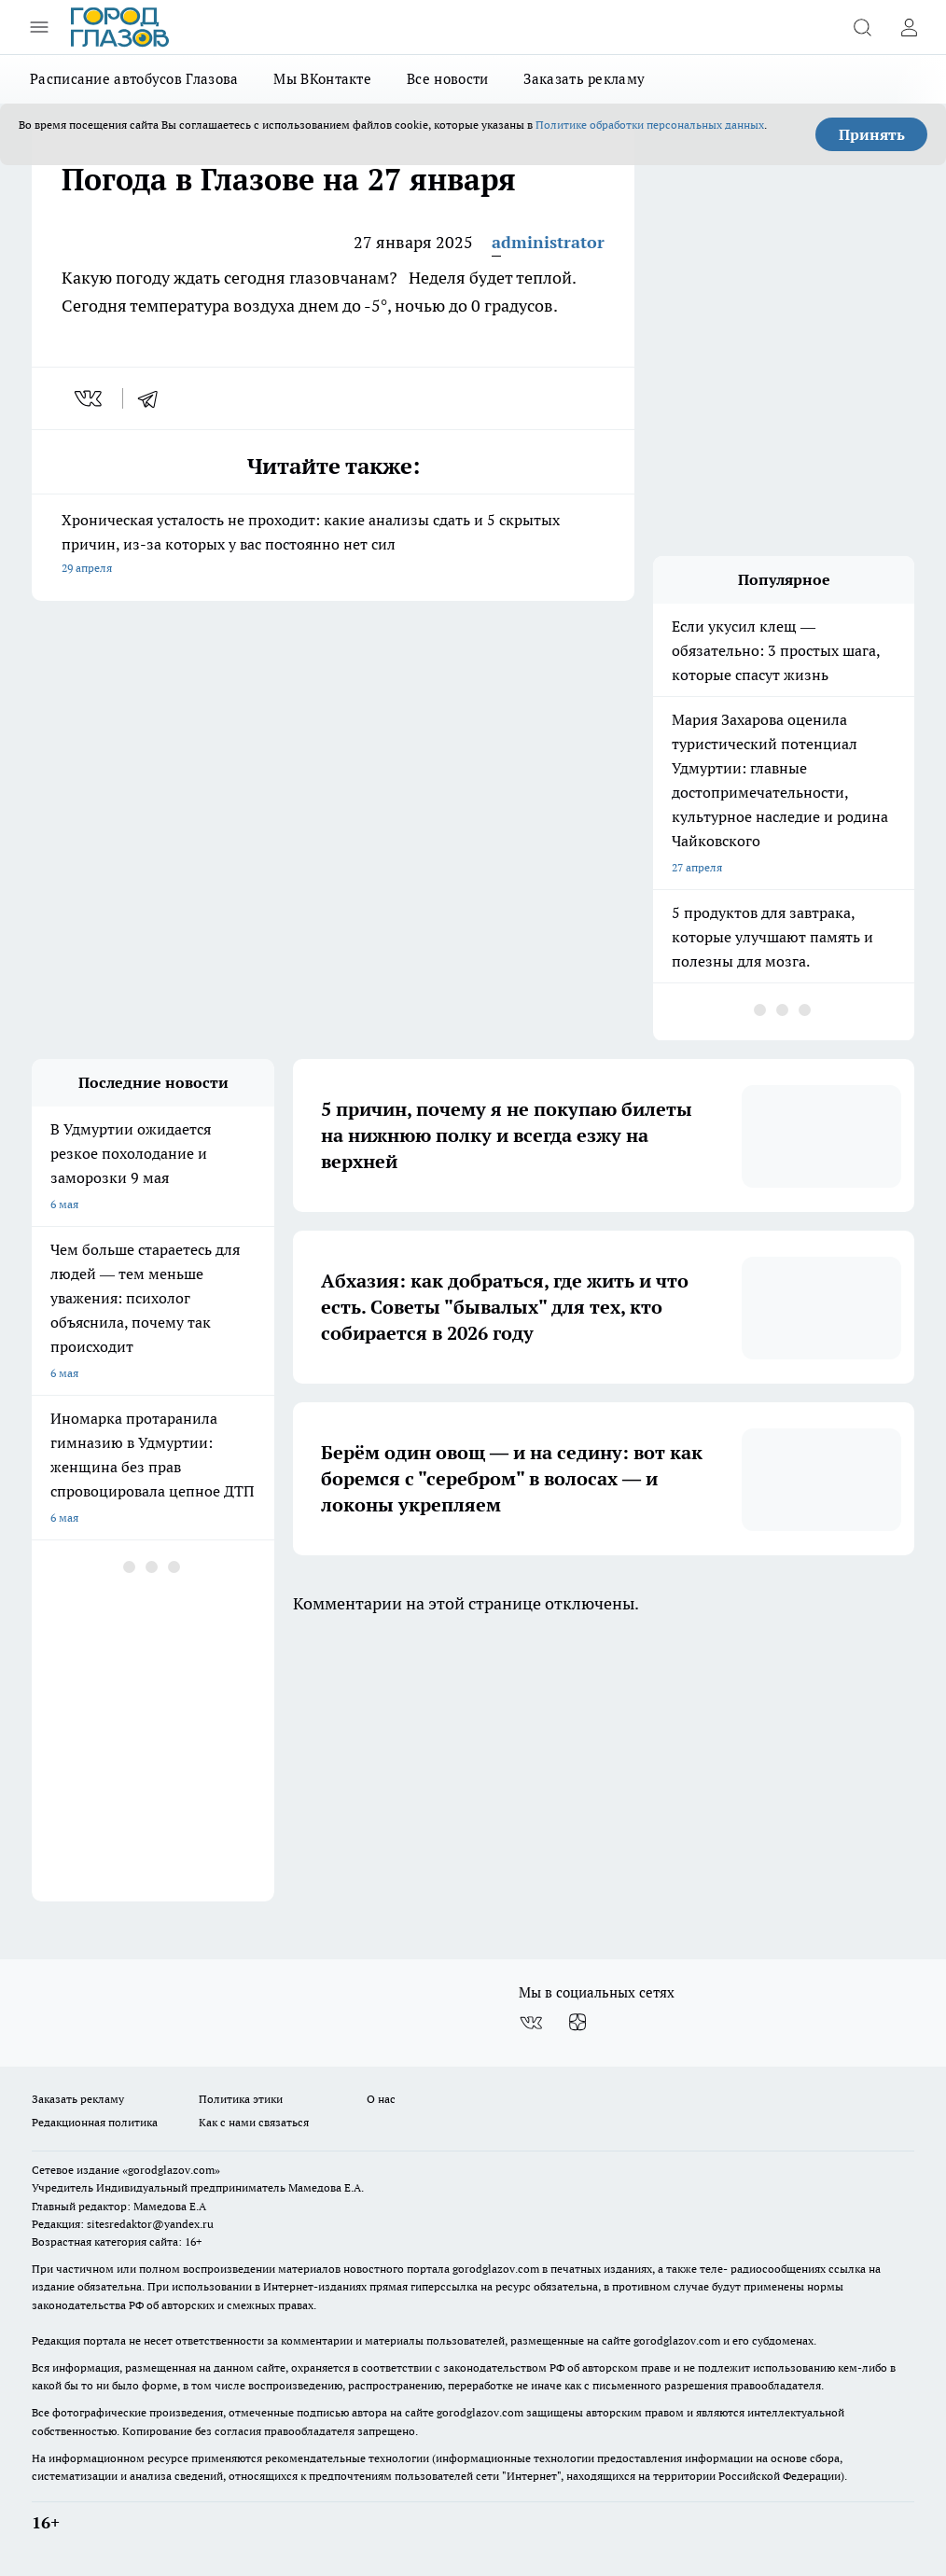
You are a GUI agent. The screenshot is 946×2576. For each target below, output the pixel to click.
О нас (381, 2099)
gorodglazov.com (495, 2269)
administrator (548, 242)
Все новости (447, 79)
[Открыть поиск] (862, 27)
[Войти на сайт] (908, 27)
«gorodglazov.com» (171, 2170)
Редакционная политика (95, 2122)
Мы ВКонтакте (322, 79)
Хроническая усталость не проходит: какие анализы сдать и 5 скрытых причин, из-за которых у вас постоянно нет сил (333, 545)
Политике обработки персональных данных (650, 125)
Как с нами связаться (254, 2122)
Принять (872, 134)
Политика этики (241, 2099)
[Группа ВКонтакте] (531, 2022)
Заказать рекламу (584, 79)
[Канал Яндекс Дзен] (577, 2022)
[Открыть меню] (39, 27)
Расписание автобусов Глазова (134, 79)
